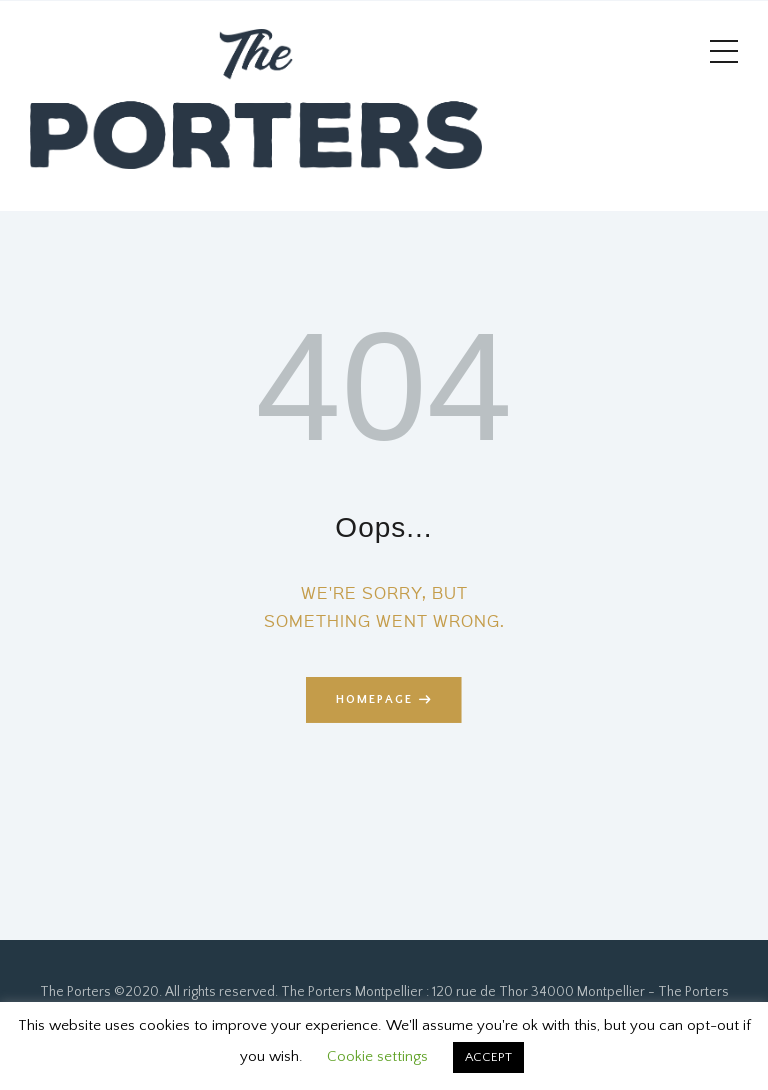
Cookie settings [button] (377, 1056)
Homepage (374, 699)
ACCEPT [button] (488, 1057)
